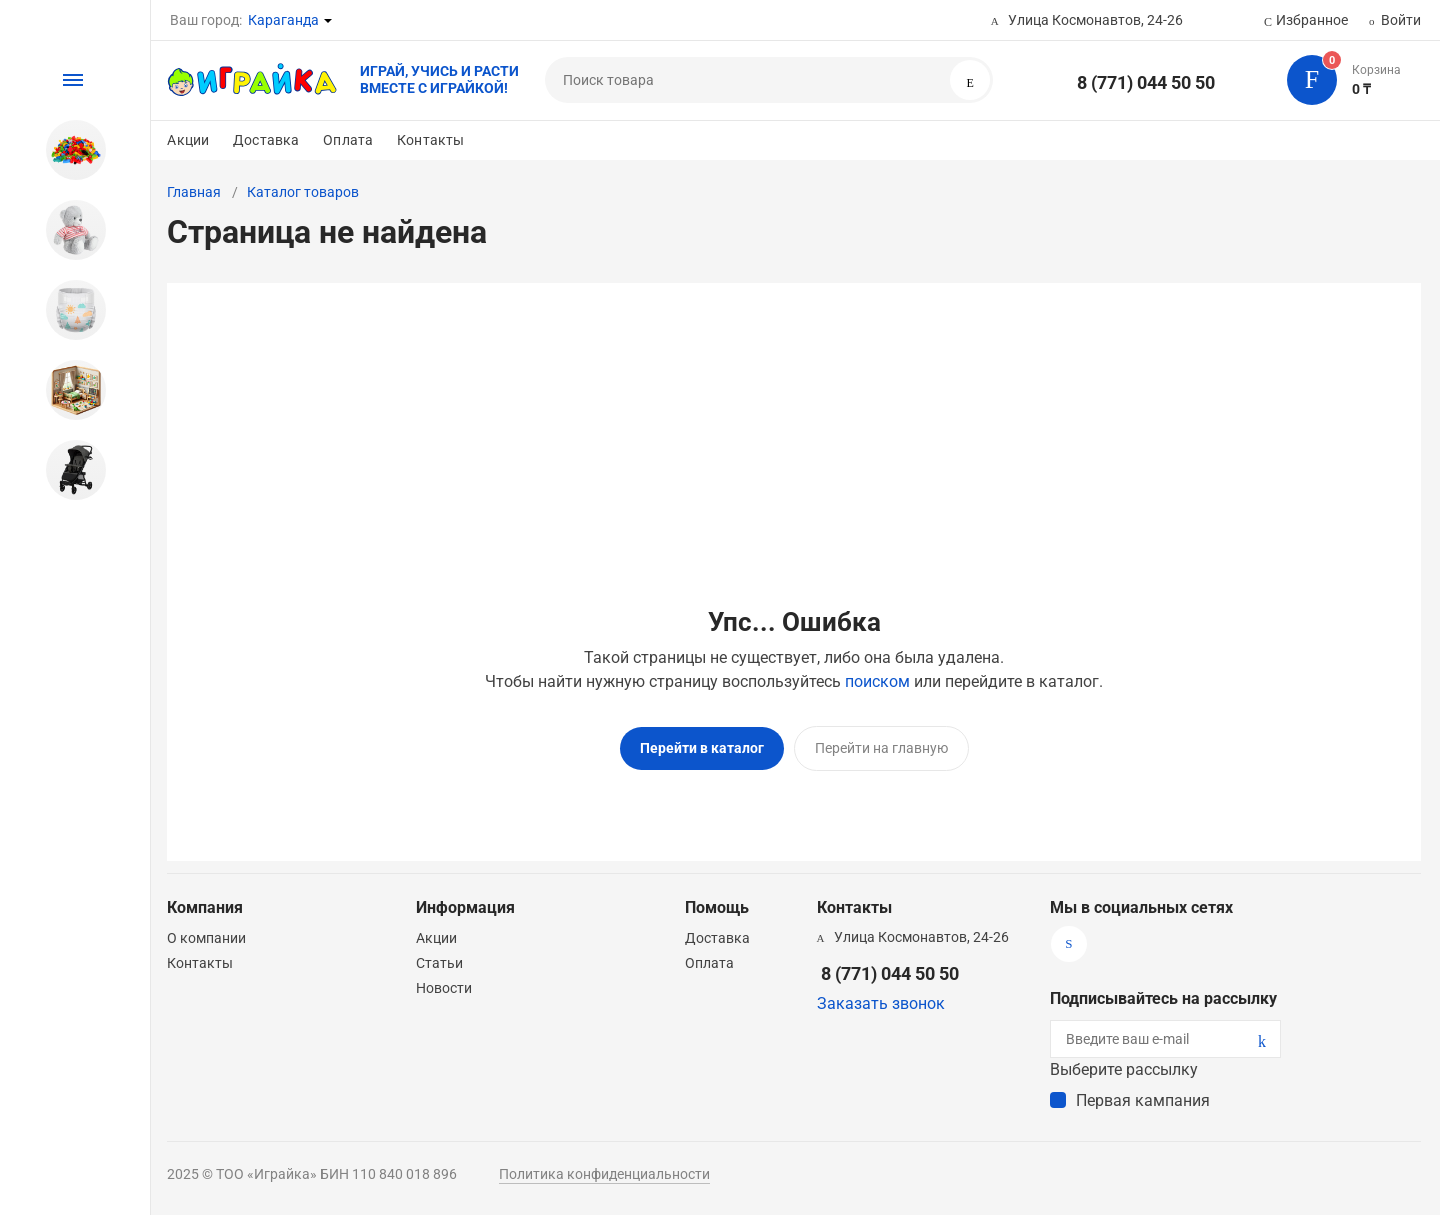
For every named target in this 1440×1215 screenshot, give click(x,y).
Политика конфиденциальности (604, 1167)
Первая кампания (1143, 1093)
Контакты (430, 140)
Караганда (283, 20)
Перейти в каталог (702, 748)
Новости (444, 981)
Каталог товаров (303, 192)
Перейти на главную (881, 748)
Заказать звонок (881, 996)
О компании (206, 931)
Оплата (348, 140)
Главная (194, 192)
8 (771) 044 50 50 (1146, 82)
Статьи (439, 956)
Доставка (266, 140)
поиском (877, 681)
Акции (188, 140)
